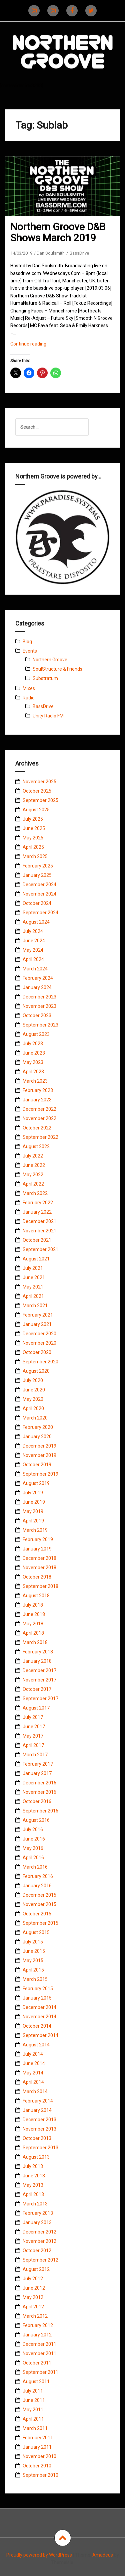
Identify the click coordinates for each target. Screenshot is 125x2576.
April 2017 (33, 1745)
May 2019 (33, 1511)
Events (30, 651)
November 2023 (39, 1006)
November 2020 (39, 1343)
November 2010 (39, 2456)
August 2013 (36, 2157)
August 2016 (36, 1820)
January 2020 (37, 1436)
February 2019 (38, 1539)
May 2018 (33, 1623)
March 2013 (35, 2203)
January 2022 (37, 1212)
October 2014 (37, 2026)
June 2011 (34, 2400)
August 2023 (36, 1034)
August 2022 (36, 1146)
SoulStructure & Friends (57, 669)
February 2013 (38, 2213)
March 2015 (35, 1979)
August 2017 (36, 1708)
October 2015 (37, 1913)
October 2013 (37, 2138)
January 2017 (37, 1773)
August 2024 (36, 922)
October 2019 (37, 1464)
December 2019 (39, 1446)
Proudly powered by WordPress (39, 2555)
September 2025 (40, 800)
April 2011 (33, 2419)
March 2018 (35, 1642)
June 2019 (34, 1502)
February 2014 (38, 2101)
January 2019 (37, 1548)
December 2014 (39, 2007)
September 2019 (40, 1474)
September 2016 (40, 1810)
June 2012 (34, 2288)
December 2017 (39, 1670)
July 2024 (33, 931)
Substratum (45, 678)
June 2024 (34, 940)
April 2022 (33, 1184)
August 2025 (36, 809)
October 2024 (37, 903)
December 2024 (39, 884)
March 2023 (35, 1081)
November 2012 (39, 2241)
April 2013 (33, 2194)
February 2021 (38, 1315)
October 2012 (37, 2250)
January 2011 (37, 2447)
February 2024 (38, 978)
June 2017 (34, 1726)
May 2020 (33, 1399)
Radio (29, 697)
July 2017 (33, 1717)
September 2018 (40, 1586)
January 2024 (37, 987)
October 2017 (37, 1689)
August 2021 (36, 1258)
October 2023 (37, 1015)
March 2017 (35, 1754)
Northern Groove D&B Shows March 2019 (57, 232)
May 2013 (33, 2185)
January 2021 (37, 1324)
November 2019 (39, 1455)
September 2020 (40, 1361)
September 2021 (40, 1249)
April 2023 (33, 1071)
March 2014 (35, 2091)
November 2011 (39, 2353)
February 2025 (38, 865)
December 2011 (39, 2344)
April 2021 (33, 1296)
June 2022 (34, 1165)
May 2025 (33, 837)
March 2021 (35, 1305)
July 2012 (33, 2278)
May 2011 (33, 2409)
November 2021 (39, 1230)
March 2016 (35, 1867)
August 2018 (36, 1595)
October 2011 (37, 2362)
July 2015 (33, 1941)
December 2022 (39, 1109)
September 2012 (40, 2260)
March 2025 (35, 856)
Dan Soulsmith (51, 253)
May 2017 (33, 1736)
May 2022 (33, 1174)
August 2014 (36, 2044)
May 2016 (33, 1848)
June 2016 (34, 1839)
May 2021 (33, 1287)
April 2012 (33, 2306)
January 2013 (37, 2222)
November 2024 (39, 894)
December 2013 (39, 2119)
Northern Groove (50, 659)
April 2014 (33, 2082)
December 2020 (39, 1333)
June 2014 (34, 2063)
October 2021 (37, 1240)
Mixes (29, 688)
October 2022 (37, 1127)
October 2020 (37, 1352)
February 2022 (38, 1202)
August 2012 (36, 2269)
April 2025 (33, 847)
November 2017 (39, 1679)
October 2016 (37, 1801)
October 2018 (37, 1577)
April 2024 (33, 959)
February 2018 (38, 1651)
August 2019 (36, 1483)
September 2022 (40, 1137)
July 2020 (33, 1380)
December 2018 (39, 1558)
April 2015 (33, 1970)
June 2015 (34, 1951)
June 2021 (34, 1277)
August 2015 (36, 1932)
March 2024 (35, 968)
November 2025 (39, 781)
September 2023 (40, 1025)
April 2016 (33, 1857)
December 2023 (39, 996)
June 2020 (34, 1389)
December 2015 (39, 1895)
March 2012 (35, 2316)
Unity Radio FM (48, 715)
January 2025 (37, 875)
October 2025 (37, 791)
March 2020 (35, 1417)
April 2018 (33, 1633)
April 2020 (33, 1408)
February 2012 (38, 2325)
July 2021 (33, 1268)
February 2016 (38, 1876)
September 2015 (40, 1923)
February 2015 (38, 1988)
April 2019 (33, 1520)
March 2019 (35, 1530)
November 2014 (39, 2016)
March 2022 (35, 1193)
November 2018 (39, 1567)
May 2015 (33, 1960)
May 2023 (33, 1062)
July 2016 (33, 1829)
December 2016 (39, 1782)
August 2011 (36, 2381)
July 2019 (33, 1492)
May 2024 (33, 950)
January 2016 (37, 1885)
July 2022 (33, 1156)
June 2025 (34, 828)
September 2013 (40, 2147)
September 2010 (40, 2475)
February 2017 (38, 1764)
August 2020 (36, 1371)
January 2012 (37, 2334)
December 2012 (39, 2231)
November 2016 (39, 1792)
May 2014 (33, 2072)
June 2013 (34, 2175)
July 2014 (33, 2054)
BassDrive (79, 253)
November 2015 (39, 1904)
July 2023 (33, 1043)
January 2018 (37, 1661)
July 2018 (33, 1605)
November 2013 (39, 2129)
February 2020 (38, 1427)
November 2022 (39, 1118)
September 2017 (40, 1698)
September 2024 (40, 912)
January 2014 (37, 2110)
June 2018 (34, 1614)
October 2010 (37, 2465)
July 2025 (33, 819)
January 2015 (37, 1998)
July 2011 (33, 2391)
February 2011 (38, 2437)
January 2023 (37, 1099)
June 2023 (34, 1053)
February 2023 (38, 1090)
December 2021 (39, 1221)
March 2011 (35, 2428)
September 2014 (40, 2035)
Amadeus (102, 2555)
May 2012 (33, 2297)
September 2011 (40, 2372)
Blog (27, 641)
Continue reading (37, 345)
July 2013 (33, 2166)
